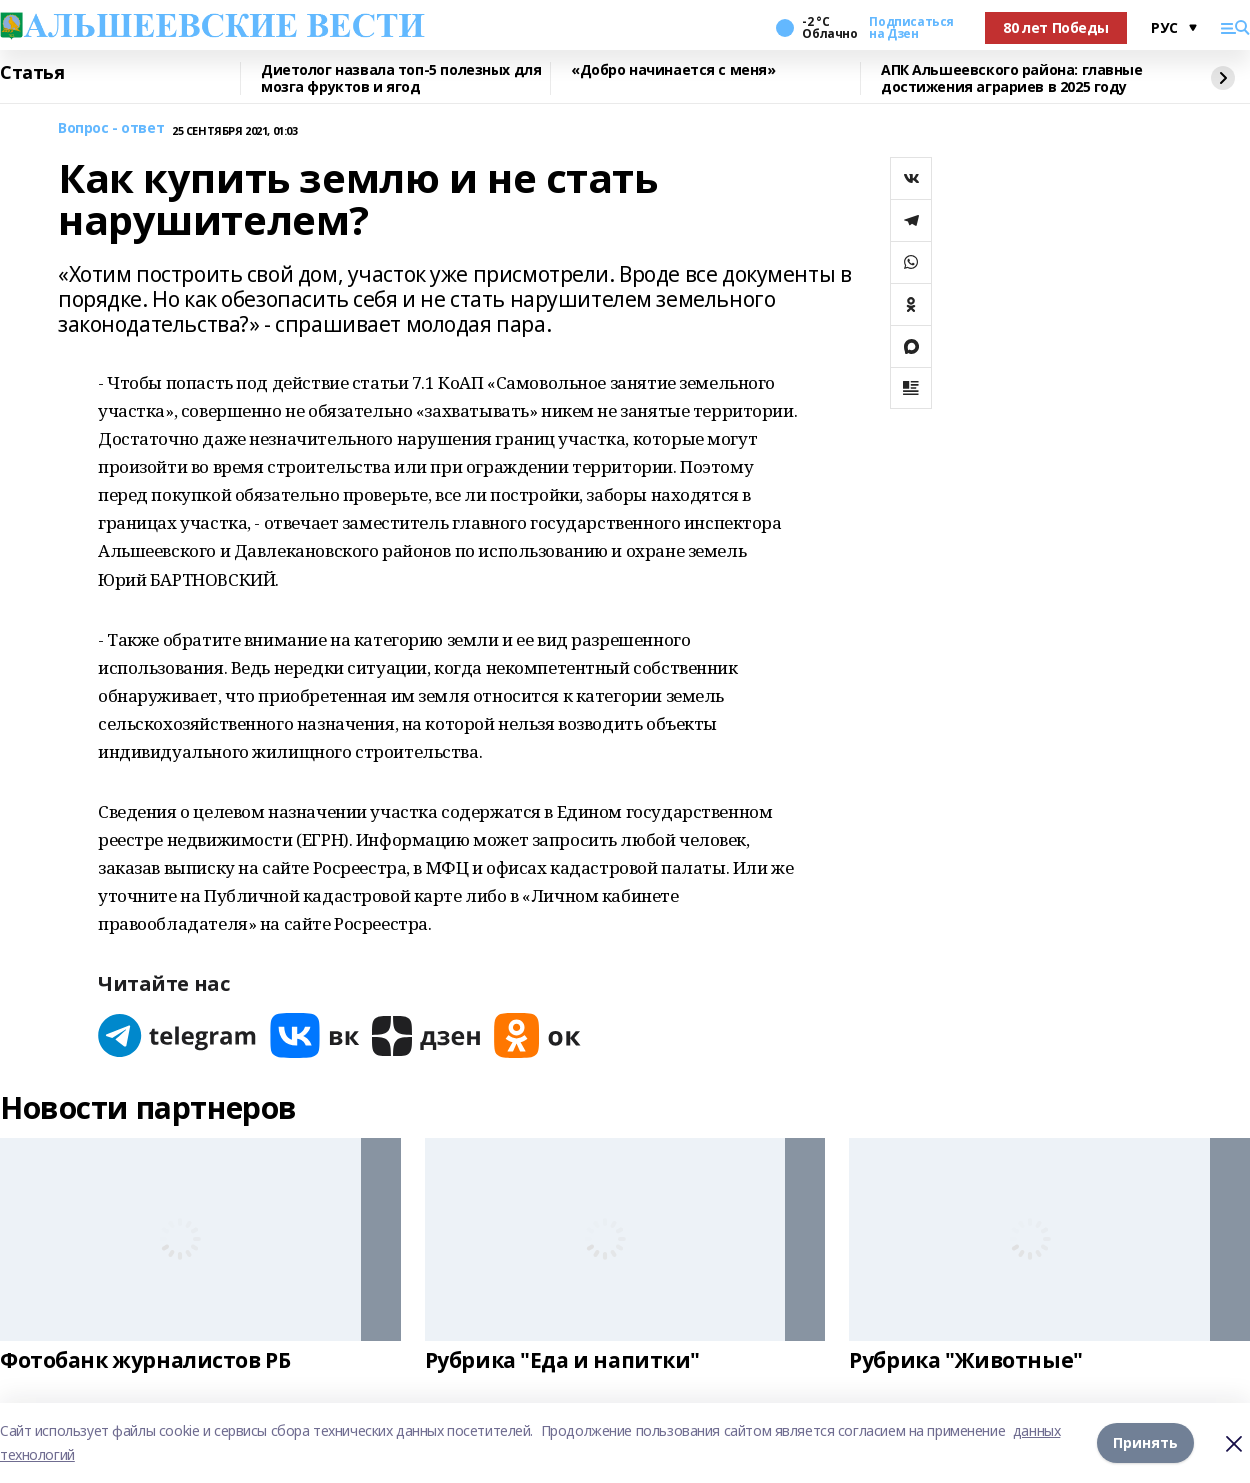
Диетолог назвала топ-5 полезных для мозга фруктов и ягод (401, 78)
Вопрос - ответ (111, 128)
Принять (1145, 1442)
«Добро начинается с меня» (673, 70)
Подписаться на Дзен (911, 28)
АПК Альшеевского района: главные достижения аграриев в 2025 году (1012, 78)
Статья (32, 73)
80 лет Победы (1056, 27)
